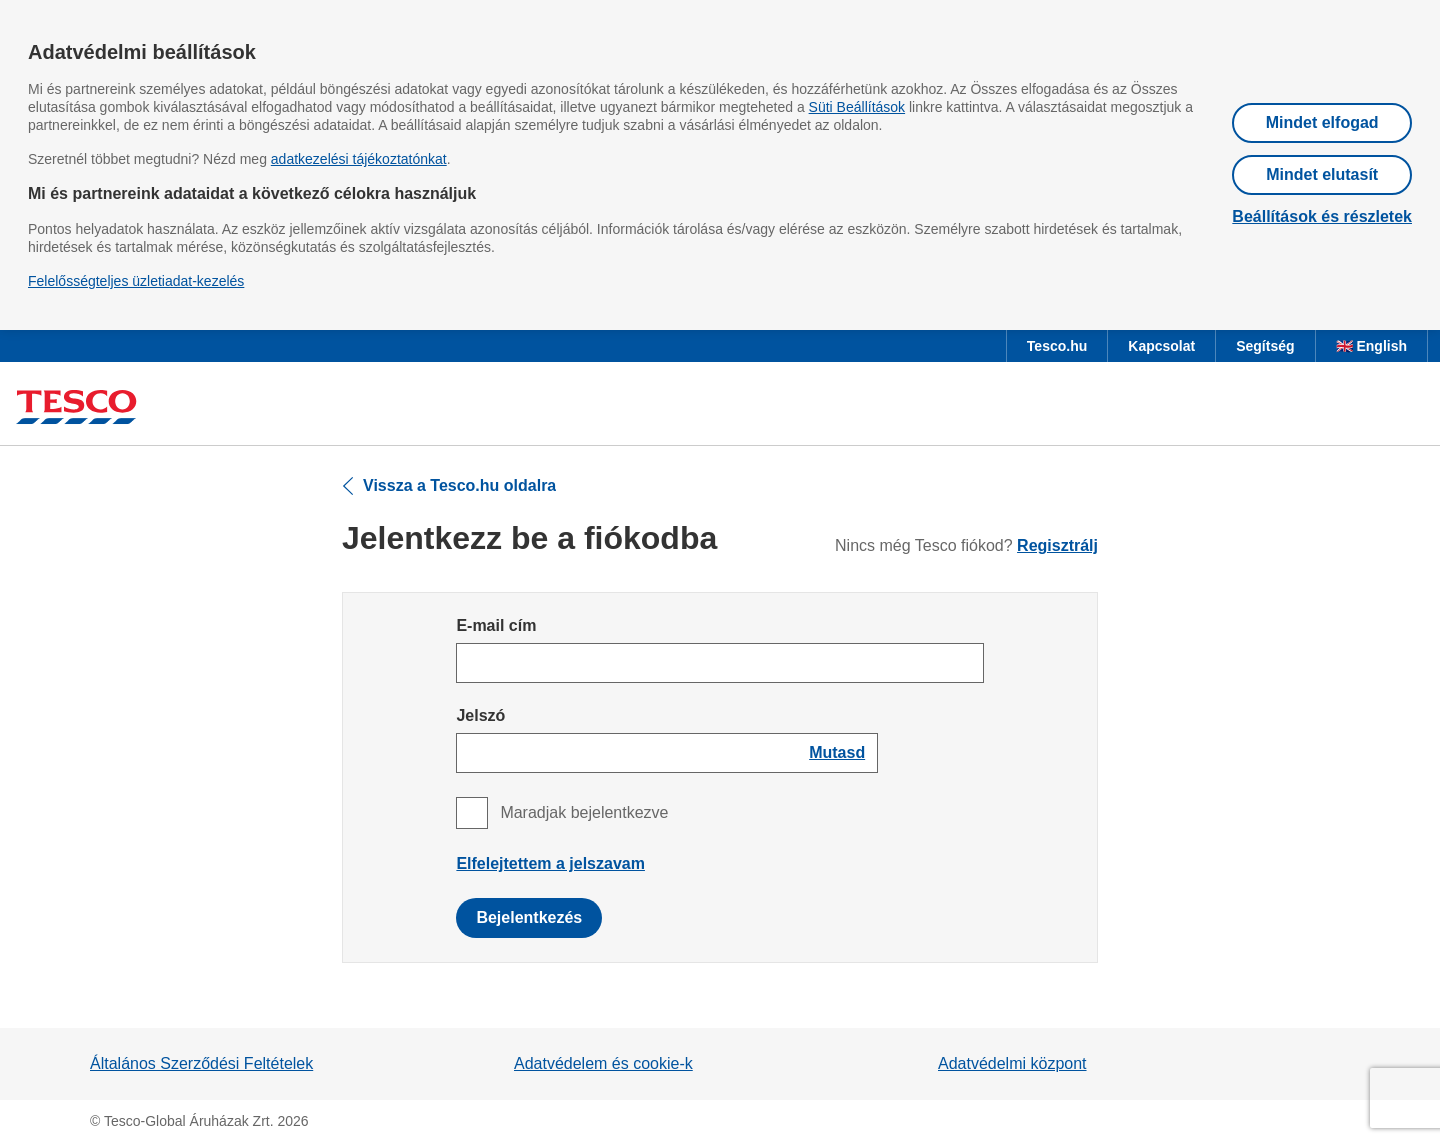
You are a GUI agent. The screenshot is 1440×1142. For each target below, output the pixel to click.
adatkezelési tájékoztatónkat (359, 159)
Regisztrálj (1057, 545)
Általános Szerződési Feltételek (201, 1063)
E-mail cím (496, 625)
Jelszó (480, 715)
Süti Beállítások (857, 107)
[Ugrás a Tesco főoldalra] (76, 407)
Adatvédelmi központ (1012, 1063)
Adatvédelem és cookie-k (603, 1063)
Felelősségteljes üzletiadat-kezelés (136, 281)
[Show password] (837, 753)
